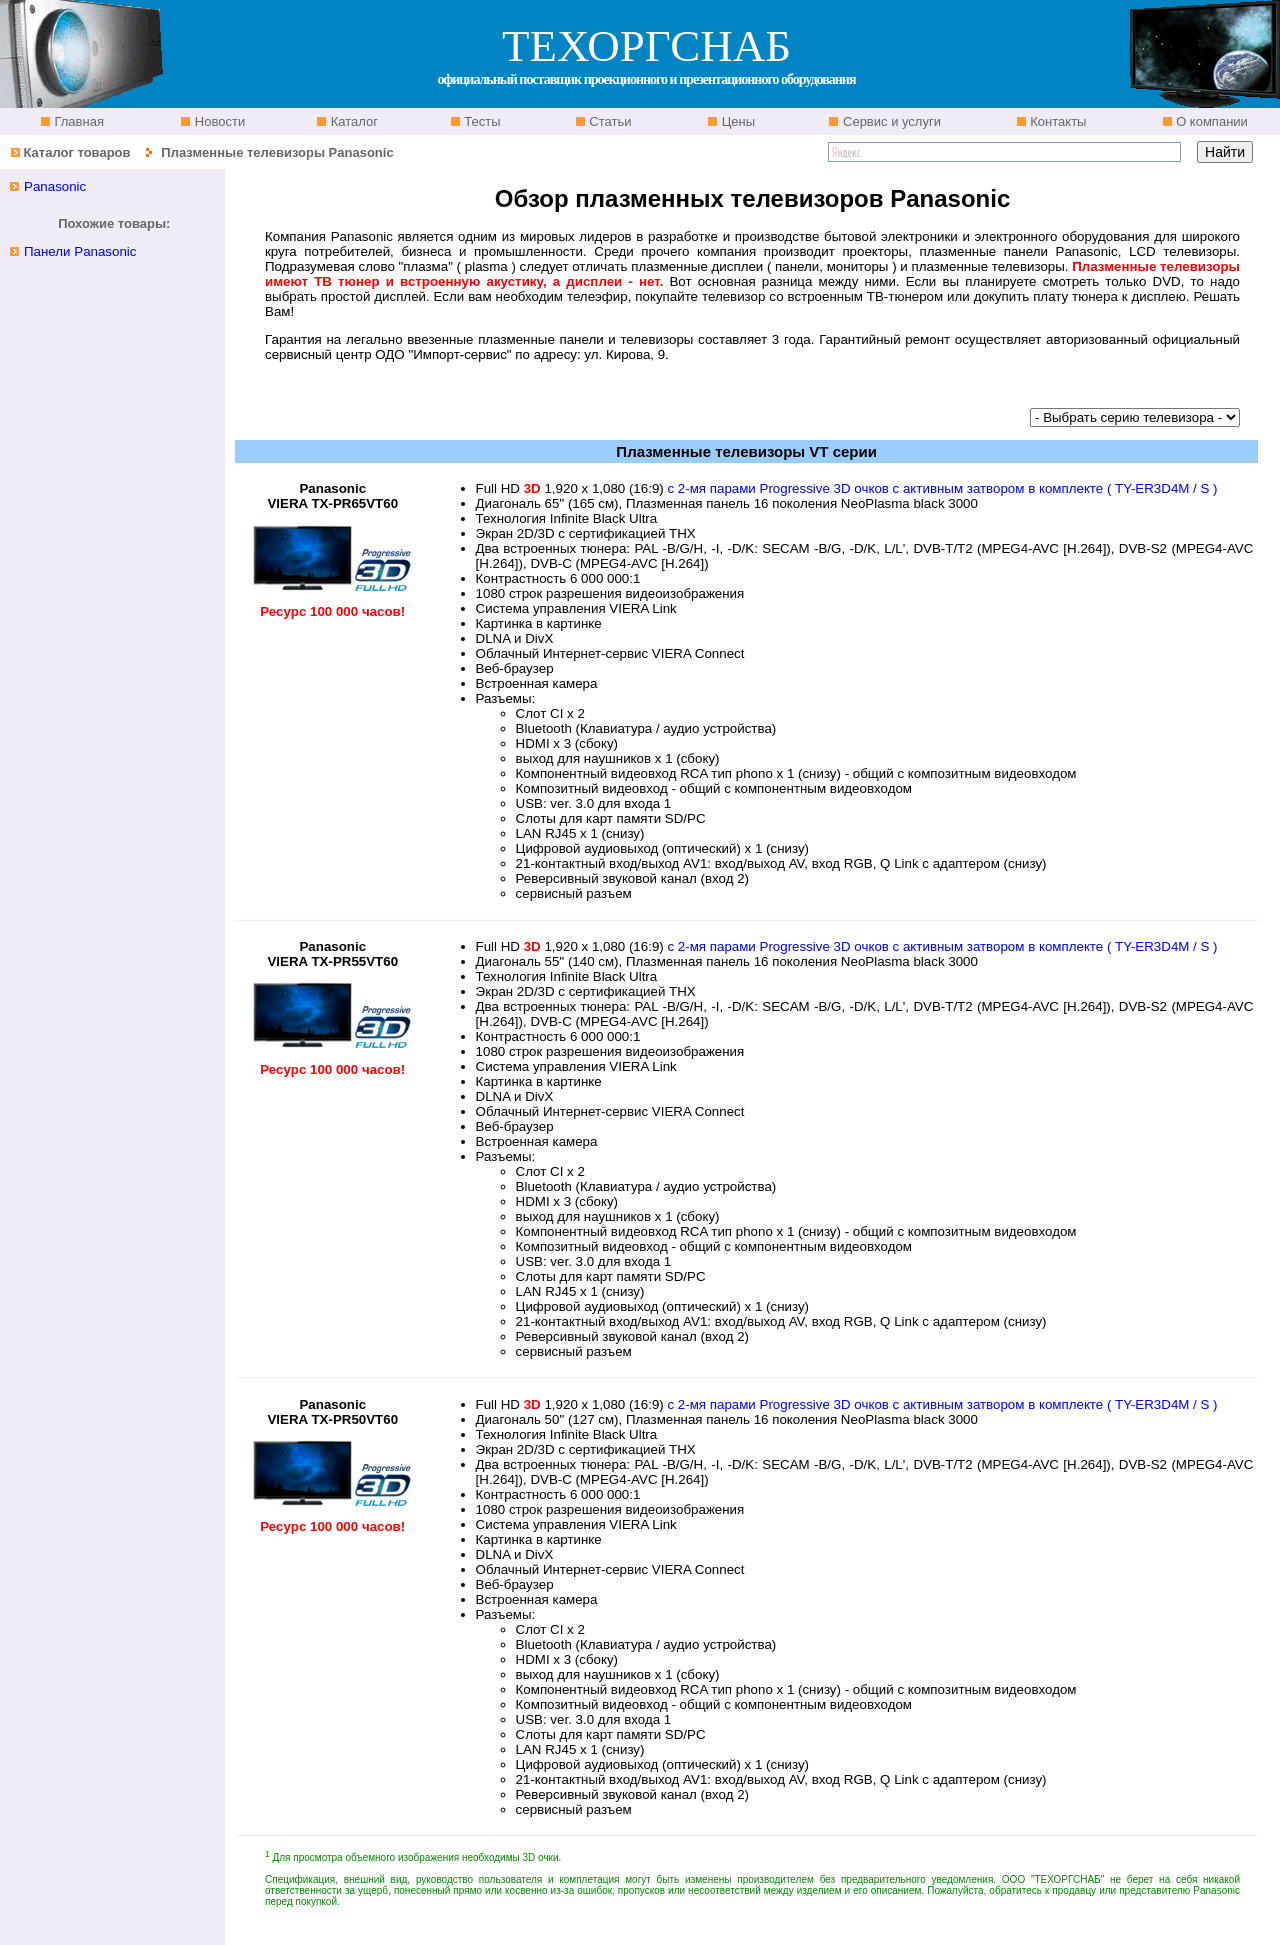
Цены (736, 121)
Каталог (352, 121)
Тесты (481, 121)
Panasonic (55, 186)
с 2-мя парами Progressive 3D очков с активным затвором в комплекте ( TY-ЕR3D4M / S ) (942, 488)
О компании (1210, 121)
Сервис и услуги (890, 121)
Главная (77, 121)
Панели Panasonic (80, 251)
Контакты (1057, 121)
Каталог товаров (76, 152)
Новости (218, 121)
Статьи (609, 121)
